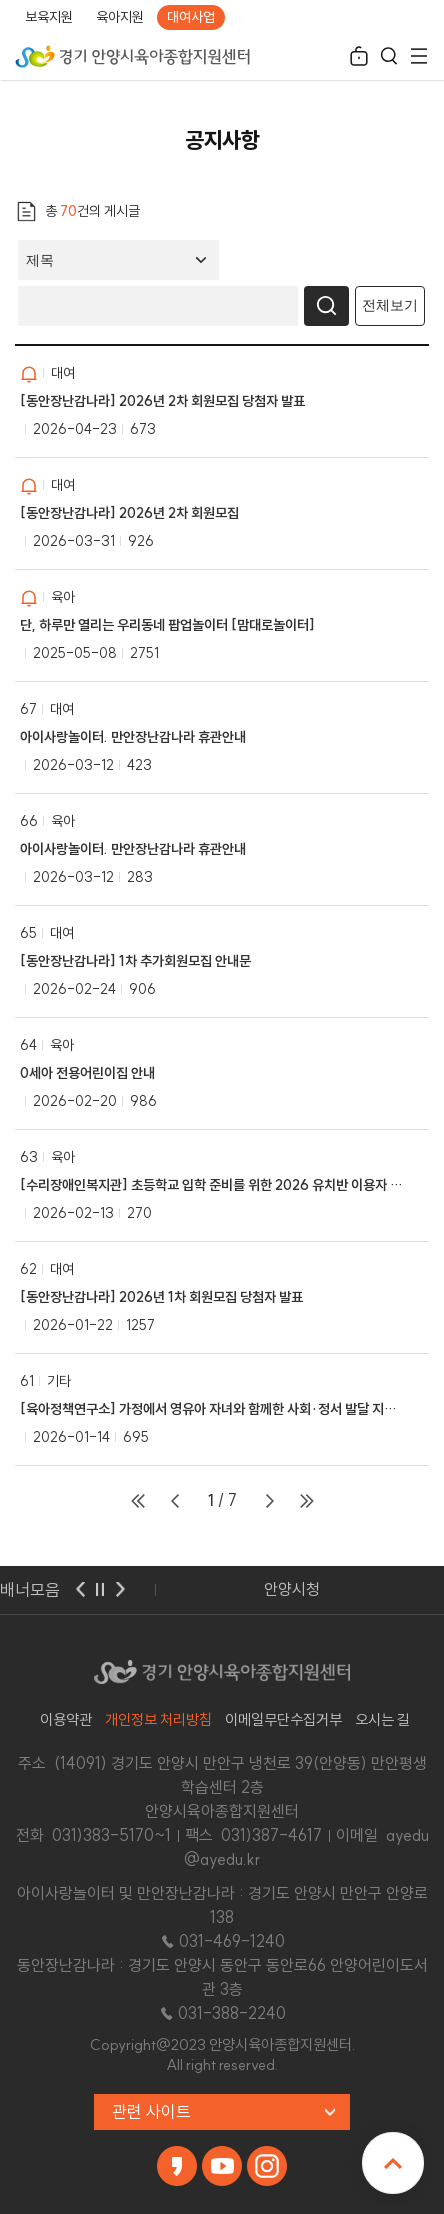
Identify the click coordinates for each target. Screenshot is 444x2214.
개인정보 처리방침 (158, 1719)
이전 (80, 1590)
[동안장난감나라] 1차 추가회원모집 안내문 (135, 961)
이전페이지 (175, 1501)
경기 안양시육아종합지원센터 (132, 55)
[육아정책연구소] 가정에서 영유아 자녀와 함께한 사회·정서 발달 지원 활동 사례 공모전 (212, 1409)
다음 (120, 1590)
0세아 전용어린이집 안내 (87, 1073)
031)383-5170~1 (111, 1835)
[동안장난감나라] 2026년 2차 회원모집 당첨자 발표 (162, 401)
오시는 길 (382, 1719)
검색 (389, 58)
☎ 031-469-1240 (222, 1941)
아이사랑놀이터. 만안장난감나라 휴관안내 (133, 737)
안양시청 (292, 1589)
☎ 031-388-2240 (222, 2013)
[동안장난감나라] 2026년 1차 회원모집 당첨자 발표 (161, 1297)
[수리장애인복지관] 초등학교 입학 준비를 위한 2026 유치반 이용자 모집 (212, 1185)
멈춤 (100, 1590)
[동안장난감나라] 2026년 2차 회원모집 (129, 513)
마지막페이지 (307, 1501)
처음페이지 (138, 1501)
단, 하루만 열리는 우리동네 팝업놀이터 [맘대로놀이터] (167, 625)
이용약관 (66, 1719)
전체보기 (390, 305)
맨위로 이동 (393, 2163)
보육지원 (49, 17)
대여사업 (191, 17)
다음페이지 (270, 1501)
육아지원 (120, 17)
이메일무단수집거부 (283, 1719)
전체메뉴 (419, 58)
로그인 (359, 58)
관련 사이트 (151, 2111)
